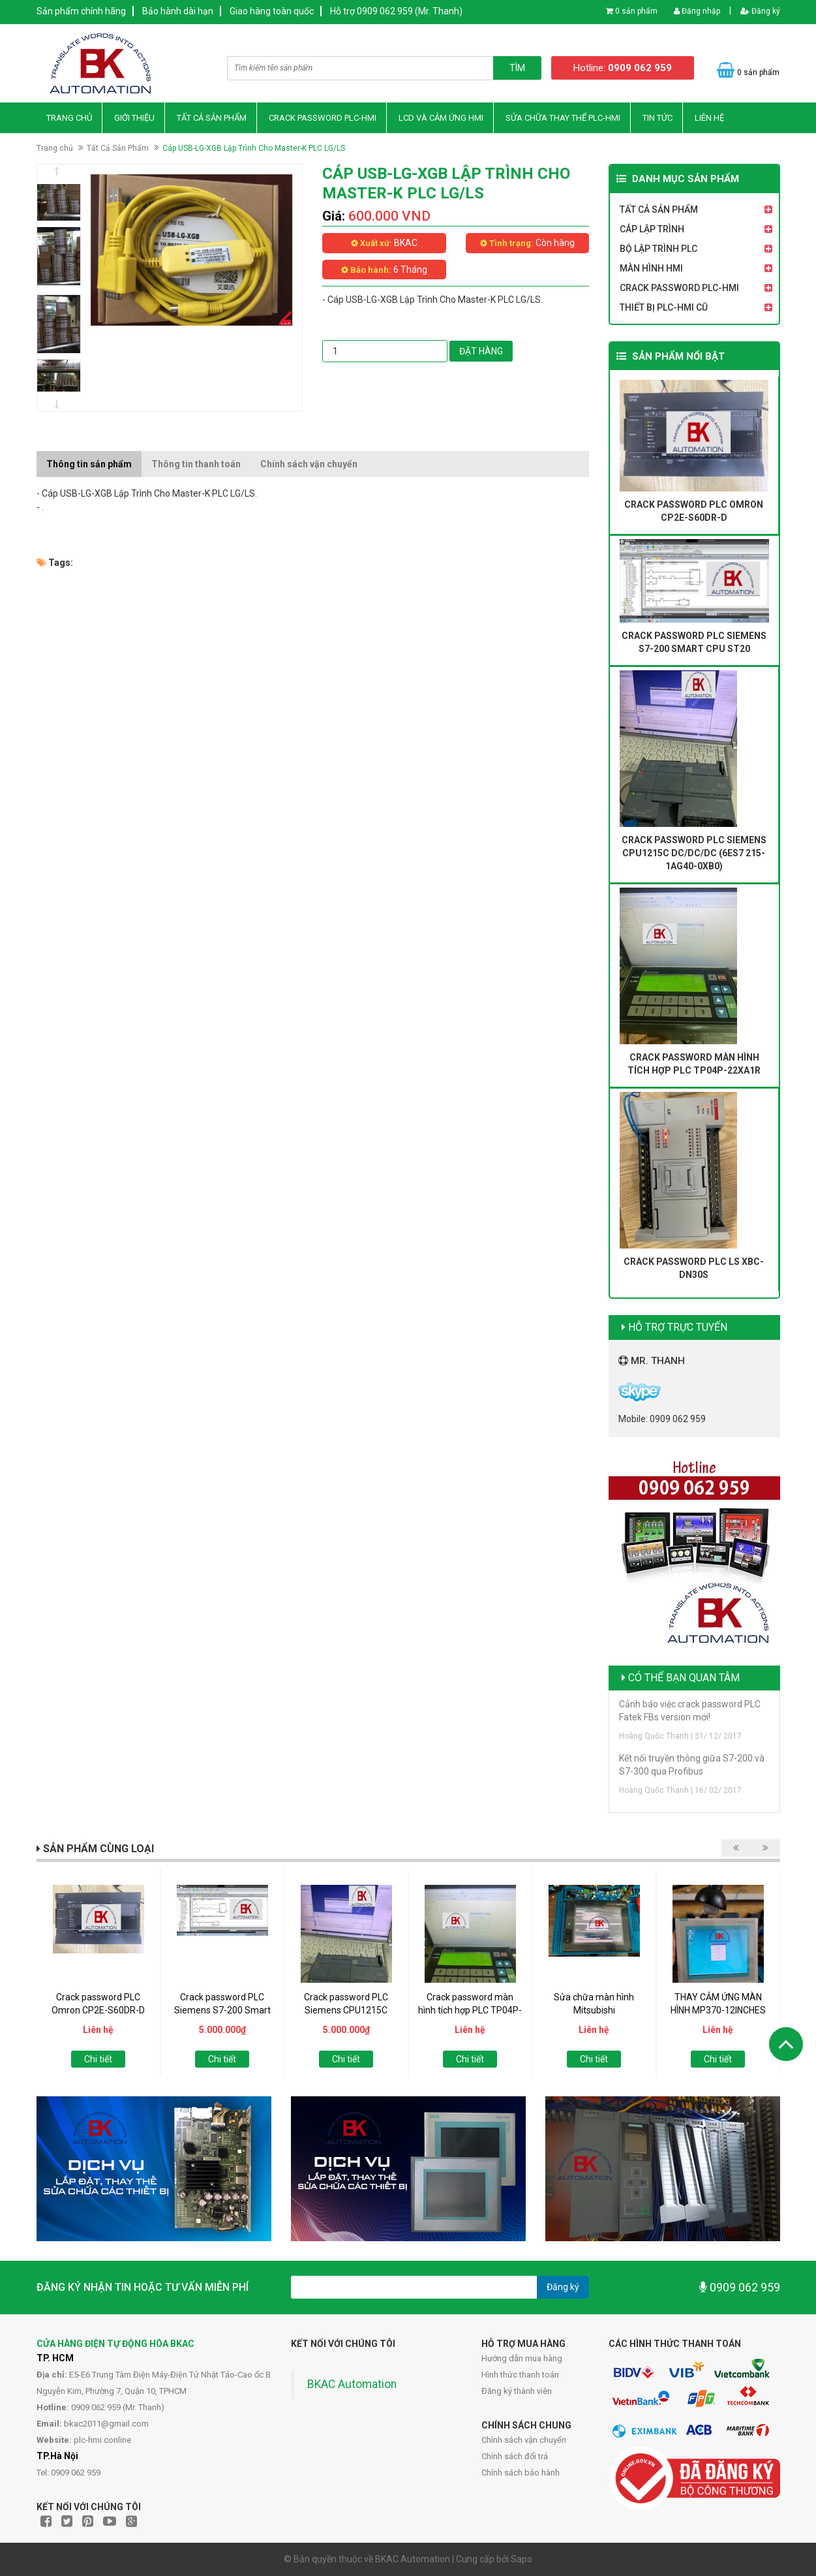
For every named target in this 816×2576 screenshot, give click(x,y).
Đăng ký (760, 11)
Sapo (521, 2559)
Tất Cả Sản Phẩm (212, 118)
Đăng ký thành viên (516, 2391)
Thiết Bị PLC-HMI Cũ (664, 307)
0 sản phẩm (636, 11)
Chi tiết (98, 2059)
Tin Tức (657, 118)
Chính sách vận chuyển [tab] (308, 464)
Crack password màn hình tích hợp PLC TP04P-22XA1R (470, 2010)
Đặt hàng (481, 351)
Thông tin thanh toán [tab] (196, 464)
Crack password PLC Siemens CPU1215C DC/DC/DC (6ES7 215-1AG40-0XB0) (694, 853)
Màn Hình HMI (651, 268)
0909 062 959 (739, 2287)
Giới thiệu (134, 118)
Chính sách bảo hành (520, 2472)
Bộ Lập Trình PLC (658, 248)
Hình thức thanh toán (520, 2375)
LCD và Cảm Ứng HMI (441, 118)
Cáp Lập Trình (652, 229)
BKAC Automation (352, 2384)
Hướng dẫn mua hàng (521, 2358)
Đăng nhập (697, 11)
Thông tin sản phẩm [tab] (89, 464)
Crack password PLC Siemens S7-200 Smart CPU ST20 (222, 2010)
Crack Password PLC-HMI (322, 118)
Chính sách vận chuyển (523, 2440)
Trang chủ (69, 118)
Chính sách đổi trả (514, 2456)
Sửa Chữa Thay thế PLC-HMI (563, 118)
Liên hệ (709, 118)
